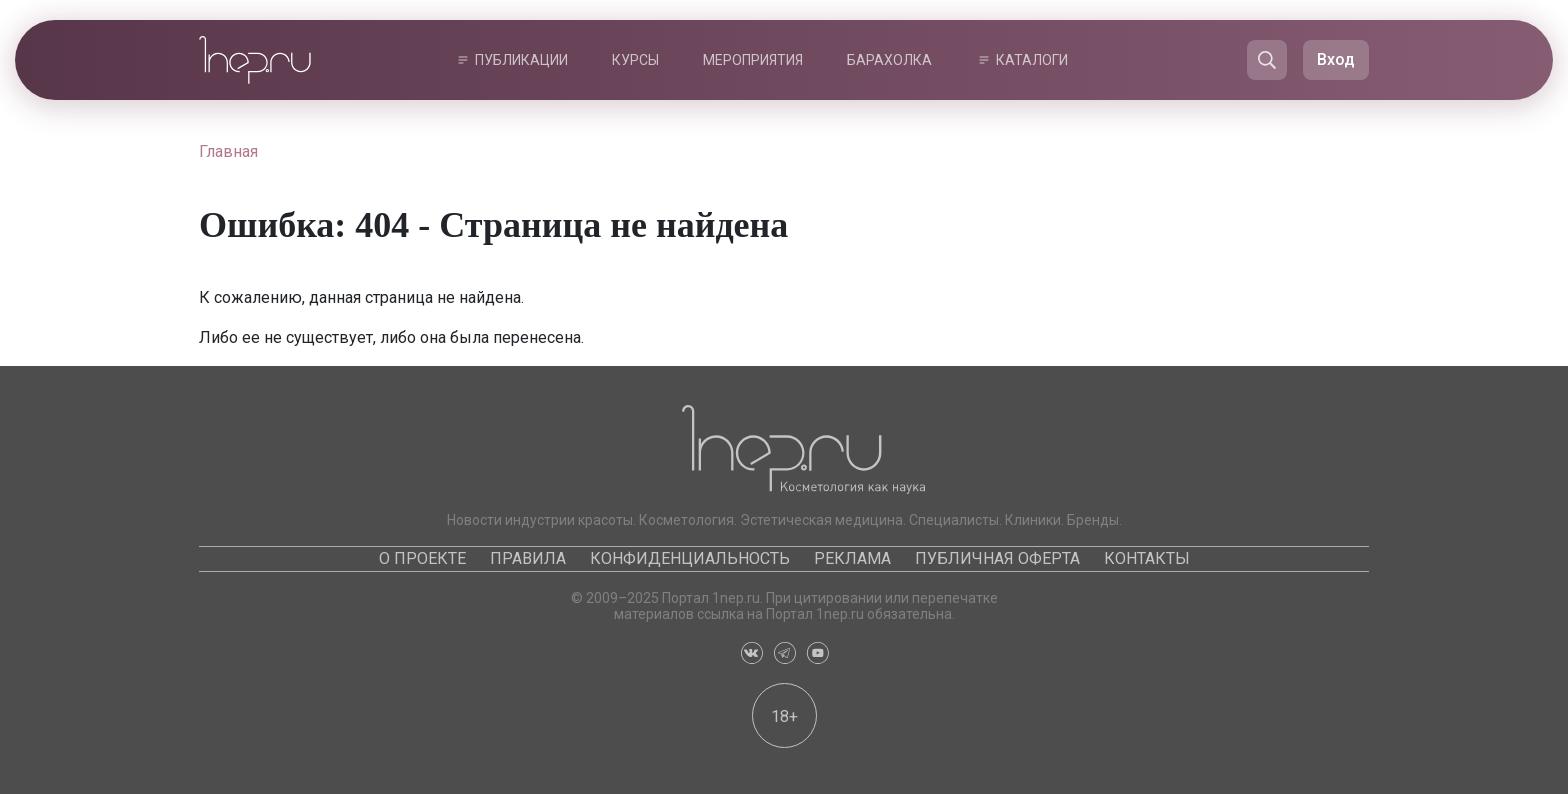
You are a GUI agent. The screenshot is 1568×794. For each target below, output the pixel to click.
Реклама (852, 558)
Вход (1336, 59)
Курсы (635, 60)
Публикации (521, 60)
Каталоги (1032, 60)
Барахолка (889, 60)
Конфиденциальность (690, 558)
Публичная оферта (997, 558)
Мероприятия (753, 60)
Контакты (1147, 558)
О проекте (422, 558)
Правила (528, 558)
